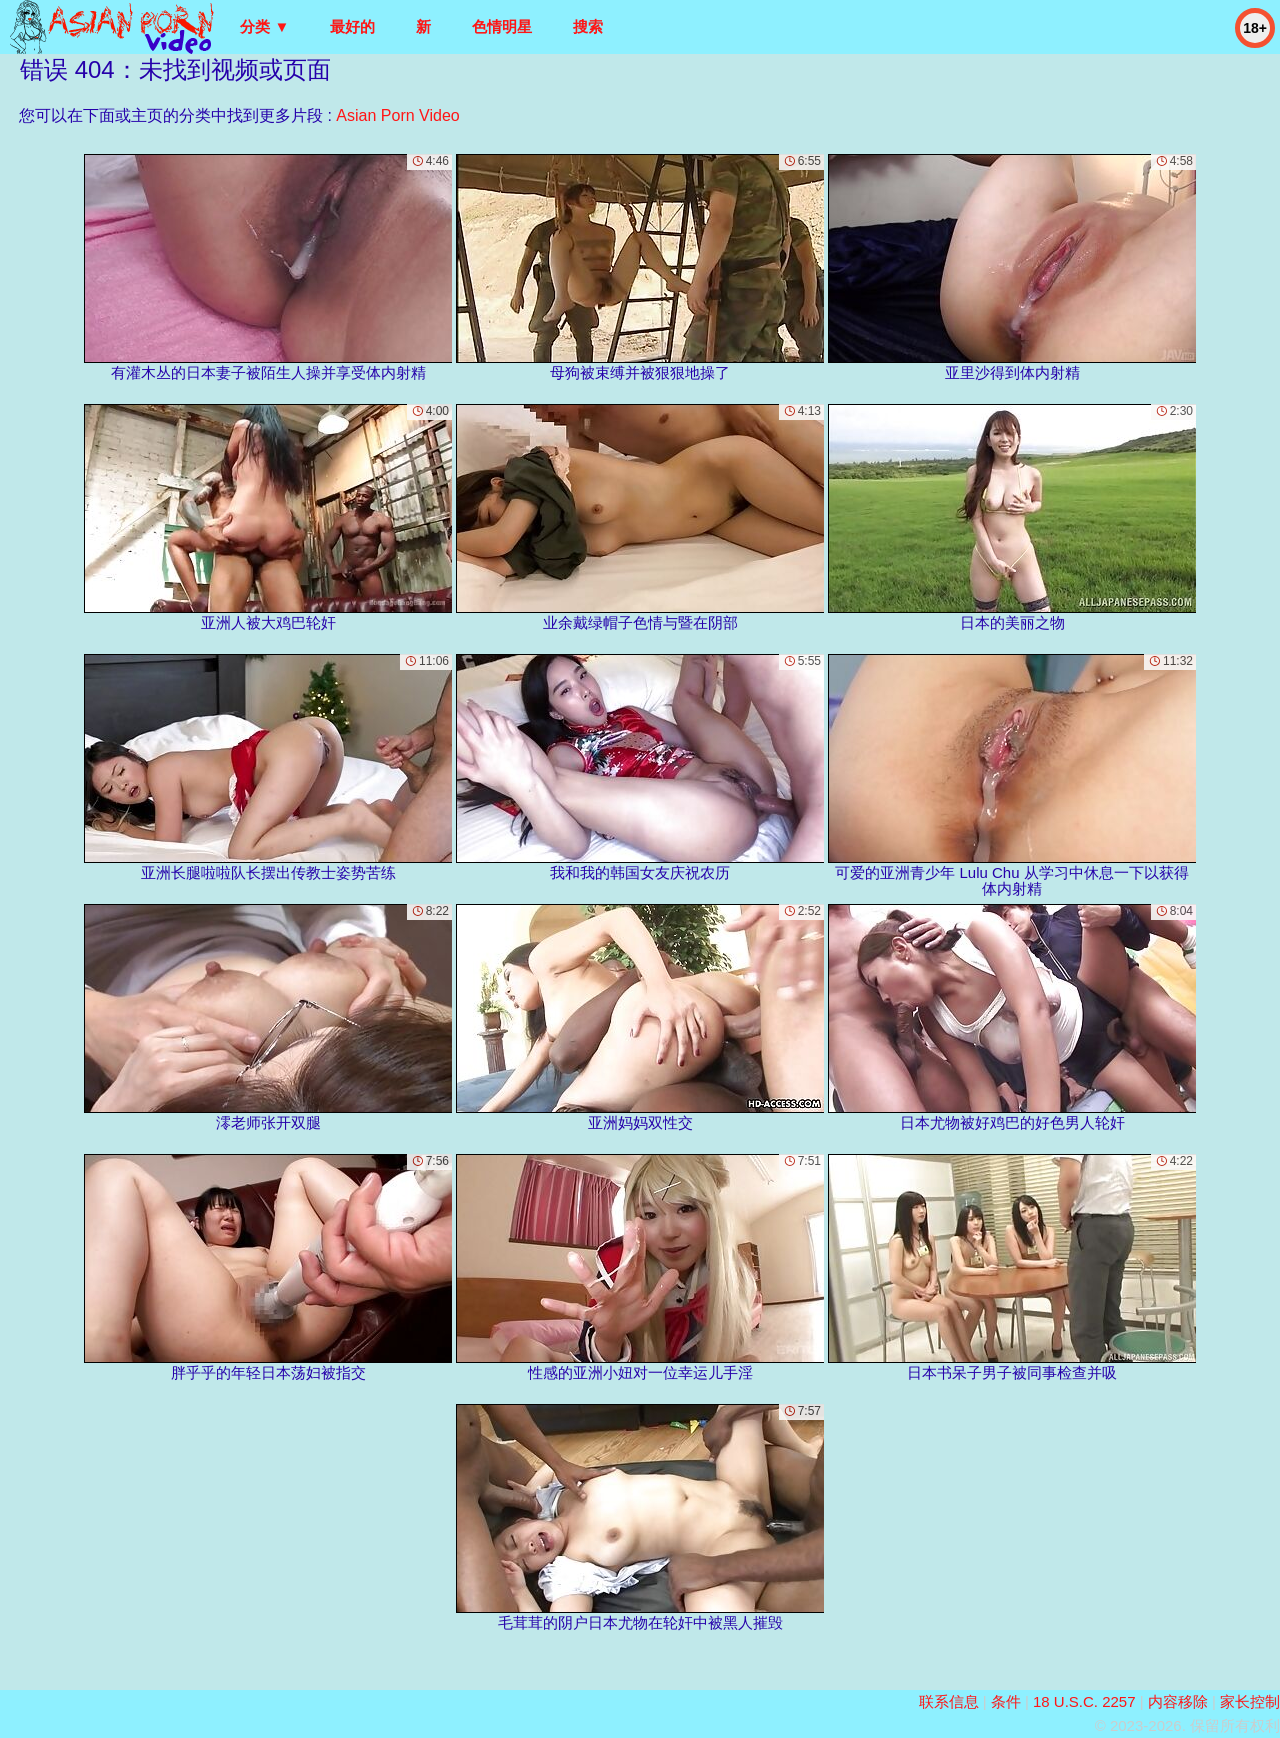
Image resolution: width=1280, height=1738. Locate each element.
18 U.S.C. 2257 (1084, 1701)
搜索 (588, 26)
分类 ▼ (264, 26)
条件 (1006, 1701)
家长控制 (1250, 1701)
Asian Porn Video (397, 115)
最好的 (352, 26)
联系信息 (949, 1701)
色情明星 (502, 26)
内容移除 (1178, 1701)
